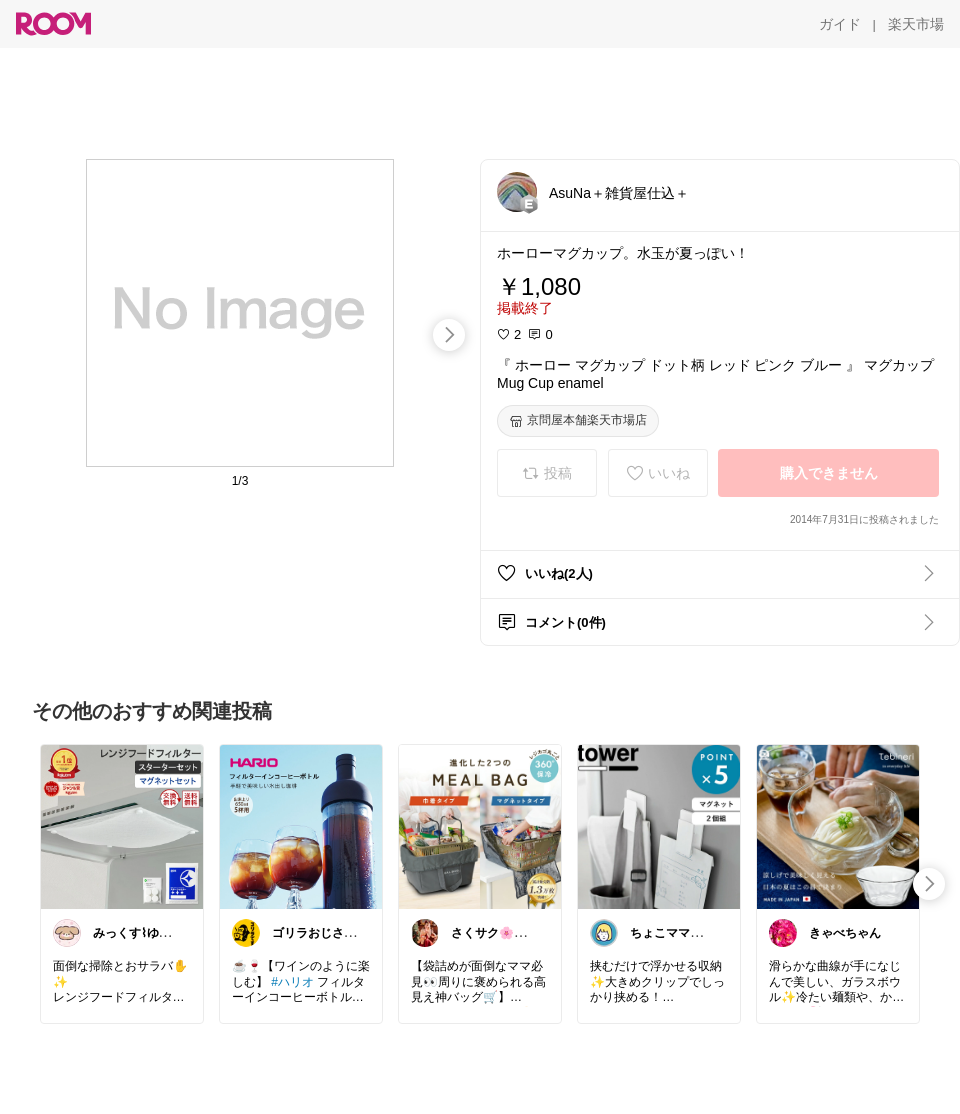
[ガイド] (840, 24)
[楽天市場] (916, 24)
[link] (122, 826)
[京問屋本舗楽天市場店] (578, 421)
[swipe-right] (449, 335)
